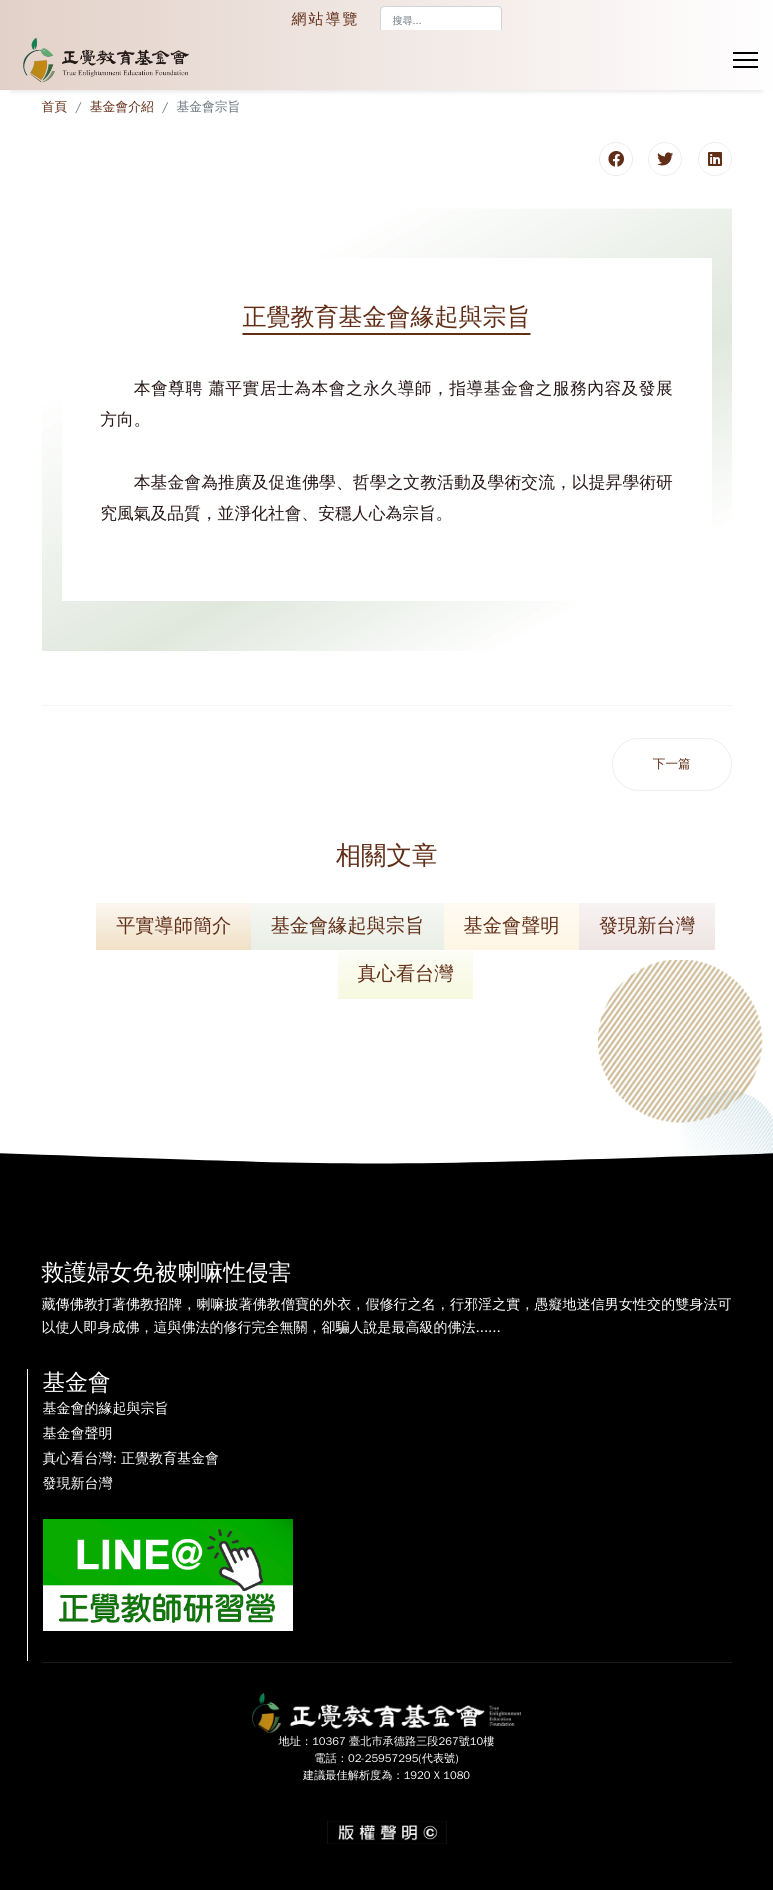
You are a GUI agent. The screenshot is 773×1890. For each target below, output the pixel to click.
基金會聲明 (512, 926)
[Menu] (745, 60)
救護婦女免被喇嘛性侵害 (167, 1272)
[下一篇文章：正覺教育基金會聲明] (672, 764)
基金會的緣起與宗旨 (106, 1409)
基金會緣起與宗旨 (348, 926)
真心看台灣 (406, 974)
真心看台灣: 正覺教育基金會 (131, 1459)
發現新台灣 (647, 926)
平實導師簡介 (173, 926)
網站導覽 (326, 19)
